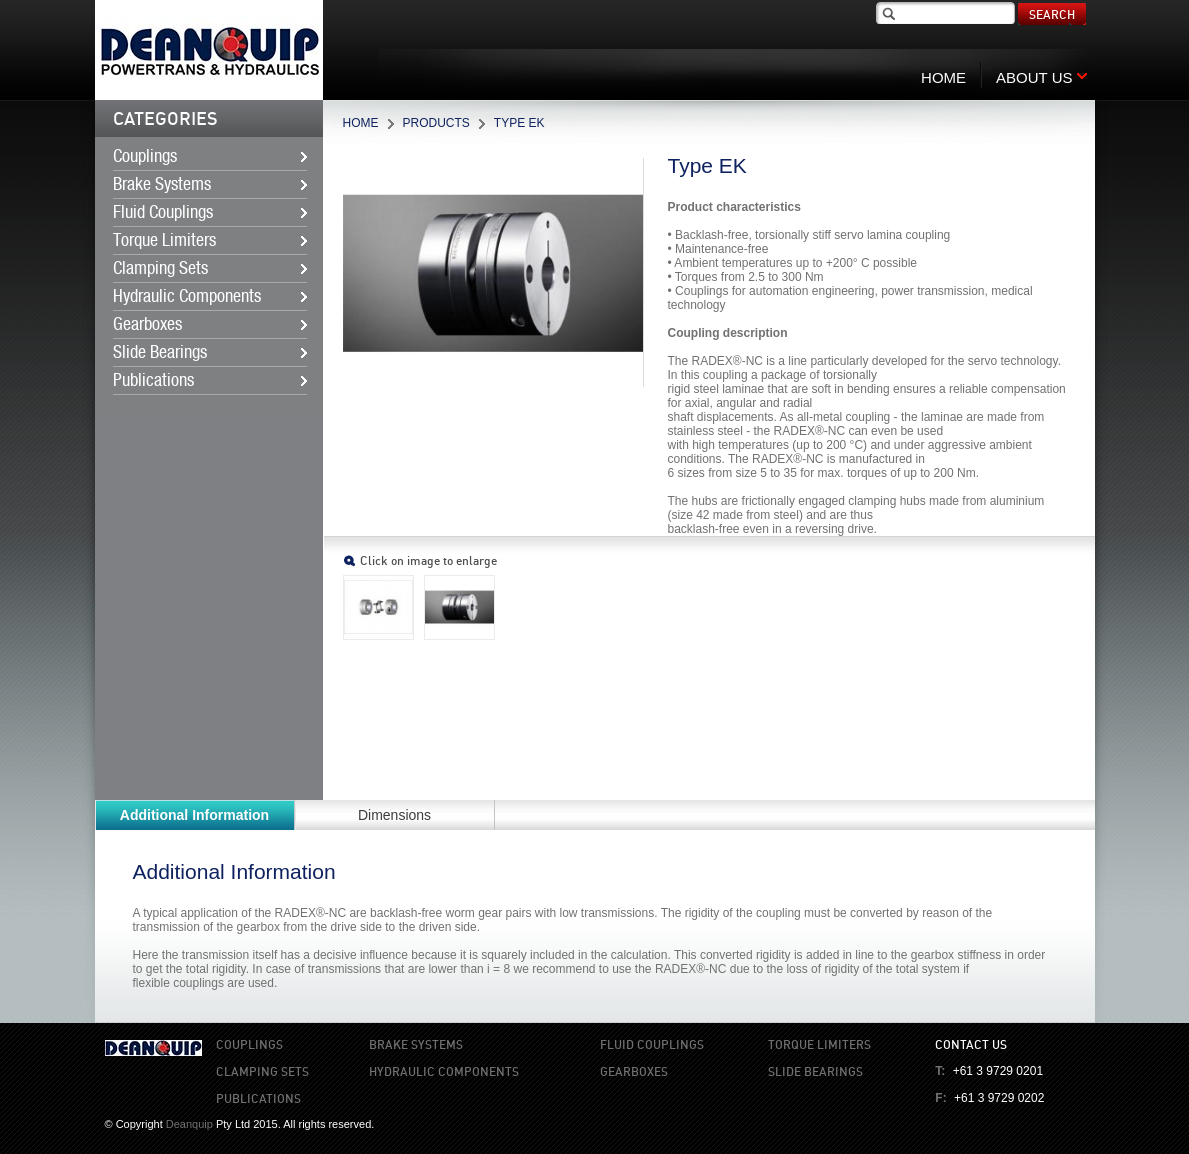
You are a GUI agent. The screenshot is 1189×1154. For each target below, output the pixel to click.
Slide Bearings (160, 353)
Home (361, 123)
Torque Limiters (164, 241)
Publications (153, 381)
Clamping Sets (160, 269)
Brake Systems (162, 185)
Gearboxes (147, 325)
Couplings (145, 157)
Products (436, 123)
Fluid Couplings (163, 213)
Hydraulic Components (187, 297)
